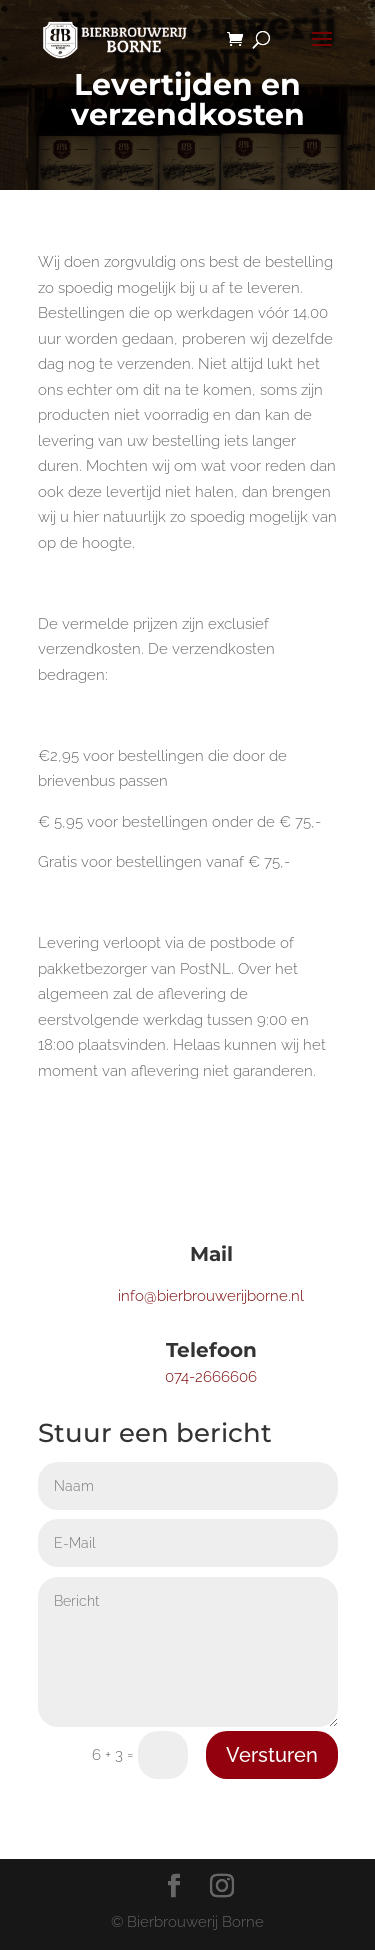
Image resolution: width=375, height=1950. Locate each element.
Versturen (272, 1755)
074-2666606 (211, 1377)
